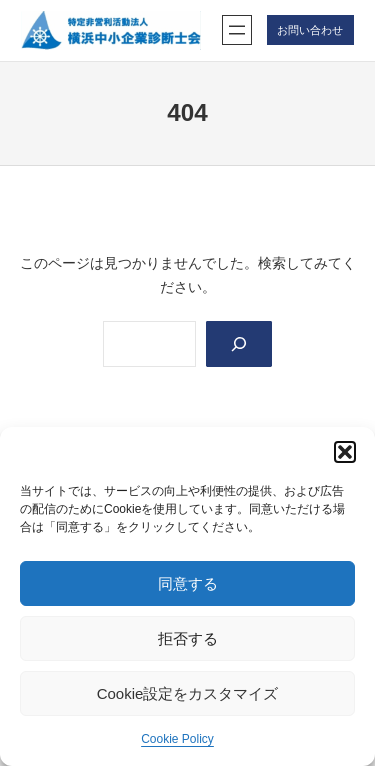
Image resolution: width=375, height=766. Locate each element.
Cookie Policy (177, 739)
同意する (188, 583)
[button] (345, 452)
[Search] (238, 344)
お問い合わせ (310, 30)
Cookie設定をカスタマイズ (188, 693)
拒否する (188, 638)
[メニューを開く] (237, 30)
